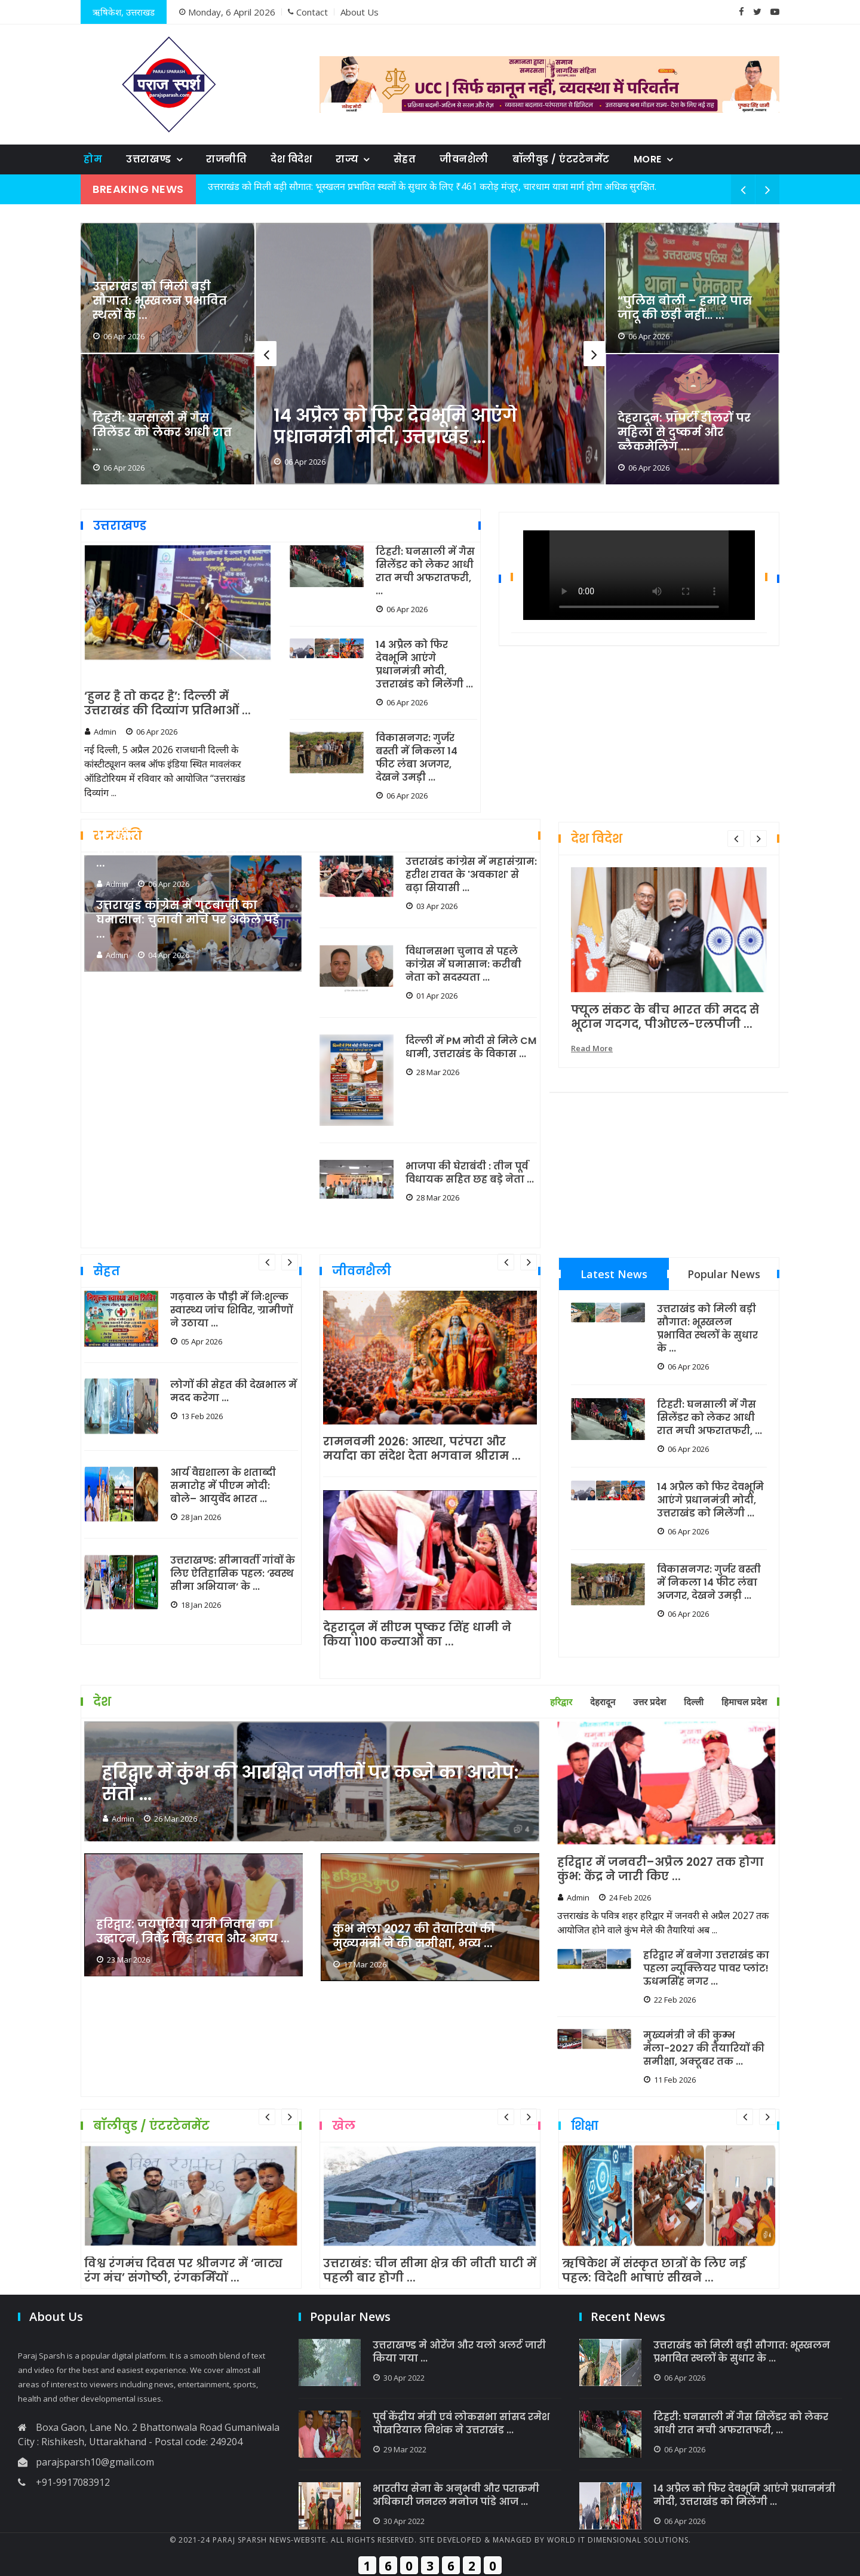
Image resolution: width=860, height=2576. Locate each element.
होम (93, 159)
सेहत (405, 159)
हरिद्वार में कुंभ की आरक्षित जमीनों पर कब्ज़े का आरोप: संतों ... (310, 1783)
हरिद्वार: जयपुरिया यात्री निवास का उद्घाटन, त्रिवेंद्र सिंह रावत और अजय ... (193, 1931)
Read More (592, 1048)
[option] (430, 353)
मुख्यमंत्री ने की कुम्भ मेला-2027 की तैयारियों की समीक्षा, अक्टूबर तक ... (703, 2048)
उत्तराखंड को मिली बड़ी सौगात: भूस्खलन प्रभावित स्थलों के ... (160, 301)
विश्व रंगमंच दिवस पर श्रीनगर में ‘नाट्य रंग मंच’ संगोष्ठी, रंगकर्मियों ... (183, 2270)
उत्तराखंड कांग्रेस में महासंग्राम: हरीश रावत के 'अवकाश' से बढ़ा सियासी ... (471, 875)
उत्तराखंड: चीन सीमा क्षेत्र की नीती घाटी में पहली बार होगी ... (429, 2270)
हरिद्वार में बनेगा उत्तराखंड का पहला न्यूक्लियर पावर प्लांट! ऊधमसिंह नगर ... (706, 1968)
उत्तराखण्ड (148, 159)
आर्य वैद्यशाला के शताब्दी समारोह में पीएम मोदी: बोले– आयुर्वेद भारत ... (223, 1486)
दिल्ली (694, 1702)
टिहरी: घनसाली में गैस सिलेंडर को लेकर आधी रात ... (162, 432)
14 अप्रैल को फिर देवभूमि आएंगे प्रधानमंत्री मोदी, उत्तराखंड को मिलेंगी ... (424, 664)
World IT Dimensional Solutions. (619, 2540)
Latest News (613, 1274)
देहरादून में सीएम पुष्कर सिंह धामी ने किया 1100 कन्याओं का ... (417, 1634)
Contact (308, 12)
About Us (359, 12)
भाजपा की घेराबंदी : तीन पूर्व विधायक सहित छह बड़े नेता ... (470, 1173)
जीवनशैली (464, 159)
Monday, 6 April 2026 (227, 12)
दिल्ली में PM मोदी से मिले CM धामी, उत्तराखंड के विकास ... (471, 1047)
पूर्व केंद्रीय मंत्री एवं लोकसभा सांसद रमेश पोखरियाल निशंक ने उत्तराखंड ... (461, 2424)
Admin (100, 731)
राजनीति (226, 159)
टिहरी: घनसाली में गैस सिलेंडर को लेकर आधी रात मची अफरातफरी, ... (425, 571)
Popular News (723, 1274)
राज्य (347, 159)
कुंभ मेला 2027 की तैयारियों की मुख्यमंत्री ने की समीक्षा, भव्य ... (414, 1936)
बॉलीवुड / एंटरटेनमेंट (561, 159)
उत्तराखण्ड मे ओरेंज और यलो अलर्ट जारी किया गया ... (459, 2352)
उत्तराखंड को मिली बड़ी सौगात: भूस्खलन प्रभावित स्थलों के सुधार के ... (707, 1329)
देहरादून (602, 1702)
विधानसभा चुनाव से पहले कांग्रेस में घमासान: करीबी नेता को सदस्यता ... (463, 964)
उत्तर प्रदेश (649, 1702)
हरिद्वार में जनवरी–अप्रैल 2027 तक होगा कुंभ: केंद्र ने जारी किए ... (660, 1869)
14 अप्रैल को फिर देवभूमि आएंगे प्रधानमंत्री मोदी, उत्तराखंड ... (395, 426)
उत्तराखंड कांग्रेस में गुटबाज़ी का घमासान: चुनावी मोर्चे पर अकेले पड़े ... (188, 919)
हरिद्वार (561, 1702)
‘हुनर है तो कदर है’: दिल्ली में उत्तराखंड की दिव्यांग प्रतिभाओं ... (167, 703)
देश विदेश (291, 159)
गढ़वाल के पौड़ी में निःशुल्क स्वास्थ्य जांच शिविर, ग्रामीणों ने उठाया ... (231, 1310)
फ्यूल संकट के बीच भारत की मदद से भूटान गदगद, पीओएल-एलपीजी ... (665, 1017)
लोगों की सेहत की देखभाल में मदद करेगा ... (233, 1391)
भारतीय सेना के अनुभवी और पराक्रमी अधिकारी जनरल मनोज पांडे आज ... (456, 2495)
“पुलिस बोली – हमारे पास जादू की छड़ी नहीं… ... (685, 308)
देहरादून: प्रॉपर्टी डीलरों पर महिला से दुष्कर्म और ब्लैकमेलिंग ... (684, 432)
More (648, 159)
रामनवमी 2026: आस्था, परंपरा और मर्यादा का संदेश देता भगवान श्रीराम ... (422, 1449)
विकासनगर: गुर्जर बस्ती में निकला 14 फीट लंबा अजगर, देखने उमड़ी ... (416, 758)
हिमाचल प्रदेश (744, 1702)
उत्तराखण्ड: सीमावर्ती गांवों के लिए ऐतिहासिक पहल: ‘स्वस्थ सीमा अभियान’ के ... (232, 1574)
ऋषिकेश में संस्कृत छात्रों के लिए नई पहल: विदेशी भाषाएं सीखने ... (654, 2270)
